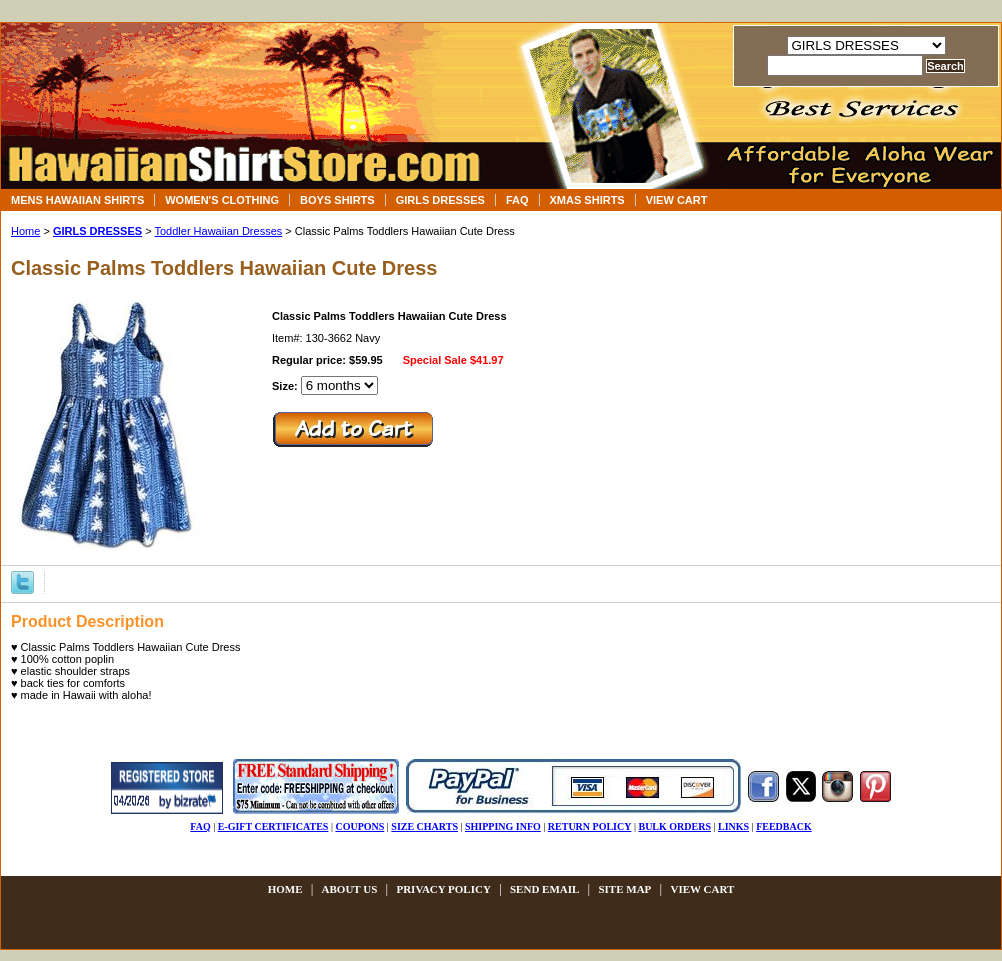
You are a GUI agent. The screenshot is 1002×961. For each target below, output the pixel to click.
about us (350, 889)
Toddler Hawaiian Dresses (218, 231)
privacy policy (443, 889)
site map (624, 889)
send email (544, 889)
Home (25, 231)
